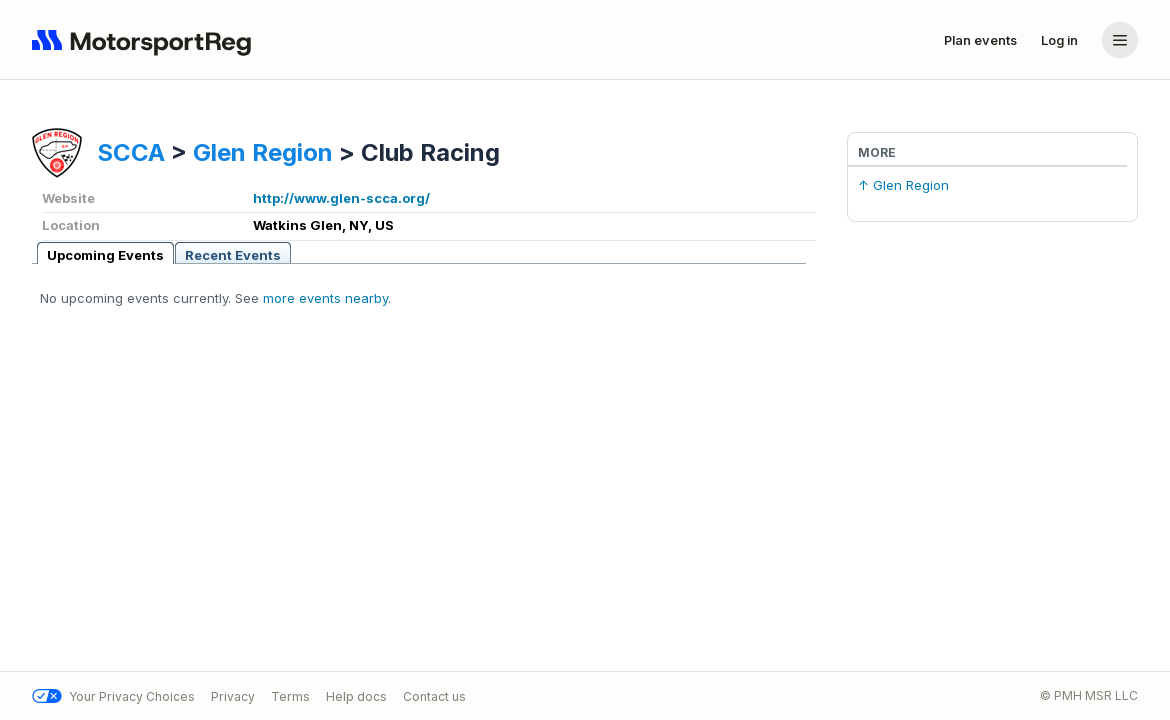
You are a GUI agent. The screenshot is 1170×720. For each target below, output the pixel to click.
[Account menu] (1120, 40)
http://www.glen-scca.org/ (341, 198)
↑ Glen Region (903, 185)
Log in (1059, 40)
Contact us (434, 696)
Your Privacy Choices (113, 696)
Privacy (233, 696)
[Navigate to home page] (146, 40)
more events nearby (325, 298)
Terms (290, 696)
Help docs (356, 696)
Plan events (980, 40)
